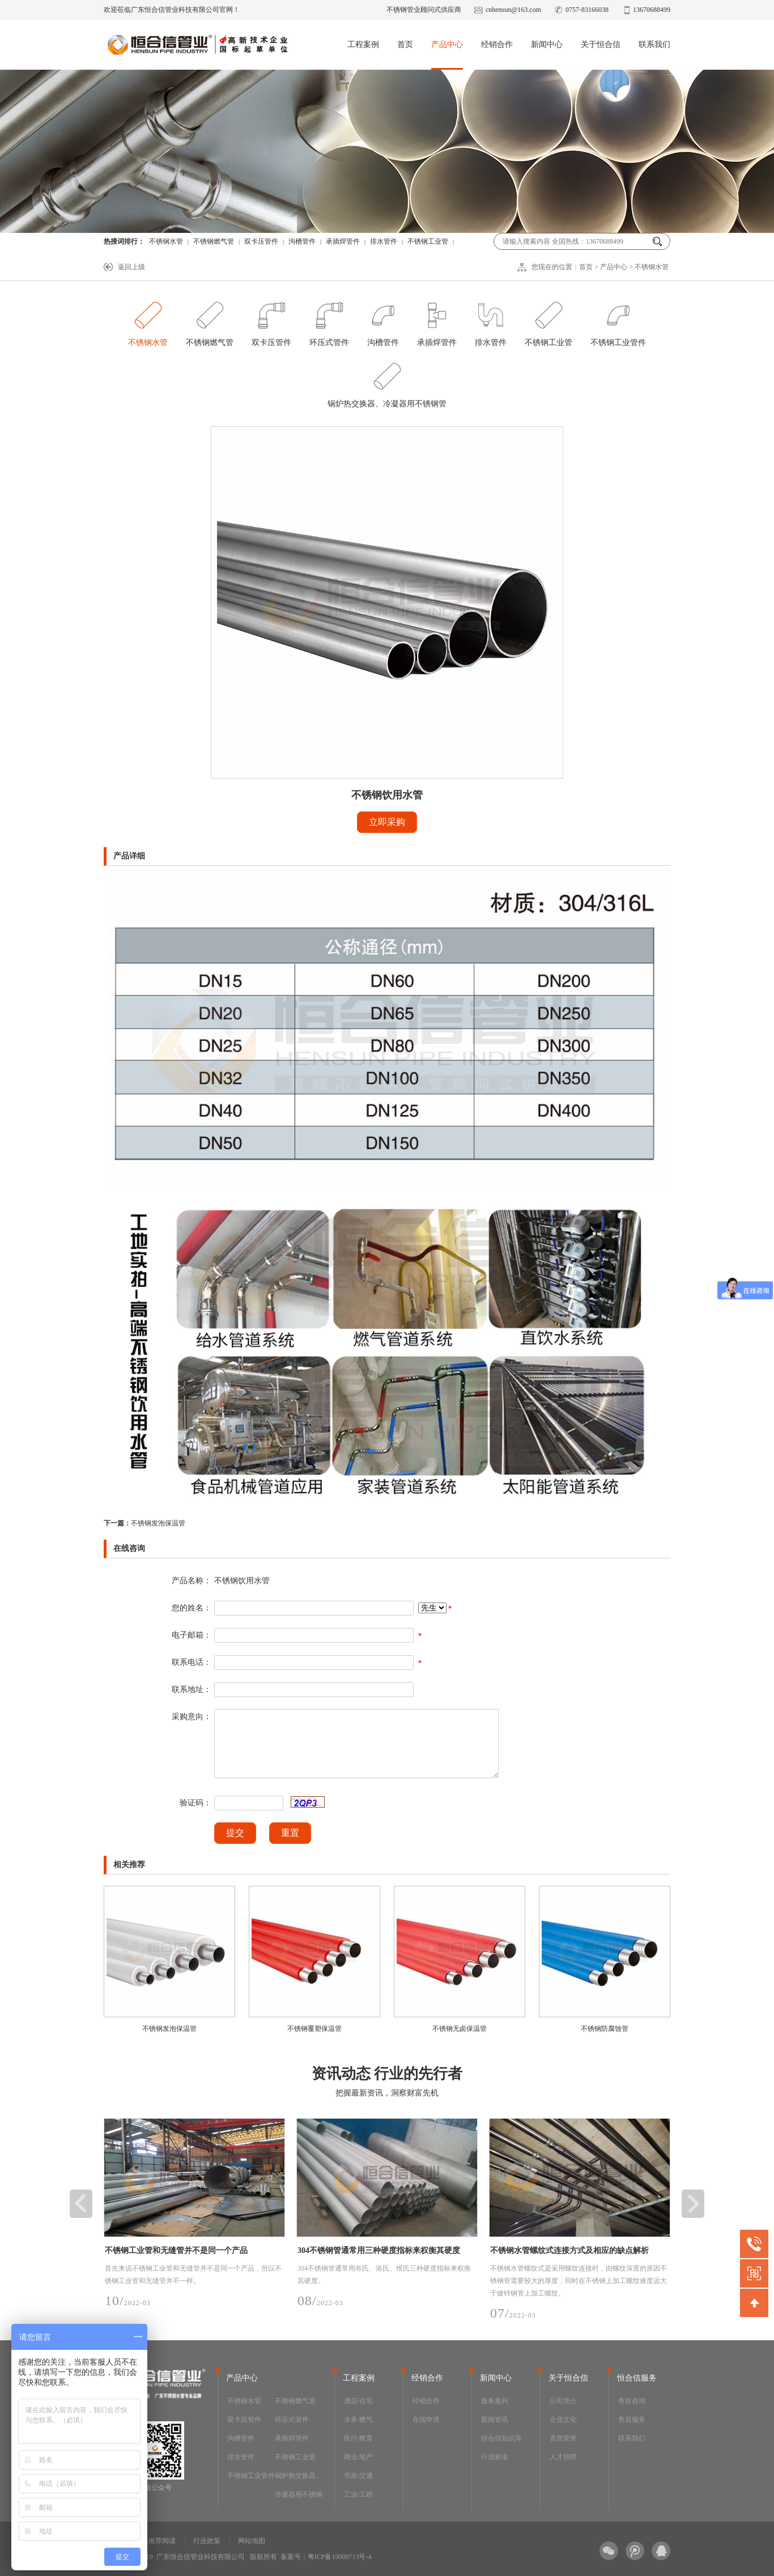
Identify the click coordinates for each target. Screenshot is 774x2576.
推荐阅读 (162, 2541)
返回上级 (131, 267)
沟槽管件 (302, 241)
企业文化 (563, 2420)
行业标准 (494, 2457)
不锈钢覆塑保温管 (314, 2029)
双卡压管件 (261, 241)
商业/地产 (358, 2457)
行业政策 (206, 2541)
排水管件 (383, 241)
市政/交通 (358, 2476)
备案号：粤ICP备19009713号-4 (326, 2557)
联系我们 (654, 44)
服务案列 (494, 2401)
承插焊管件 (343, 241)
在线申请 (426, 2420)
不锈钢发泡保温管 (144, 1523)
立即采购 (387, 822)
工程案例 (363, 44)
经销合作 (497, 44)
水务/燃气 (358, 2420)
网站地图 (251, 2541)
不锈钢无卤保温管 (459, 2029)
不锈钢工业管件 (618, 321)
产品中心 (447, 44)
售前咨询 (631, 2401)
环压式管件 (329, 321)
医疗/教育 (358, 2438)
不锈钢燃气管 (213, 241)
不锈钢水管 (166, 241)
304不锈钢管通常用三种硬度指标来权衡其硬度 (378, 2250)
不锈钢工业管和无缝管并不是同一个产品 (176, 2250)
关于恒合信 (600, 44)
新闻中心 (547, 44)
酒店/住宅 (358, 2401)
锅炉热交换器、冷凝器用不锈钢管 (387, 382)
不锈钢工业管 (427, 241)
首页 (405, 44)
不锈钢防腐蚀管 (604, 2029)
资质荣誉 (563, 2438)
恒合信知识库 (501, 2438)
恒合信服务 (637, 2378)
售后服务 (631, 2420)
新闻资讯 (494, 2420)
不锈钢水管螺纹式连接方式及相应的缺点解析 (569, 2250)
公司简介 (563, 2401)
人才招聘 (563, 2457)
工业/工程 (358, 2494)
